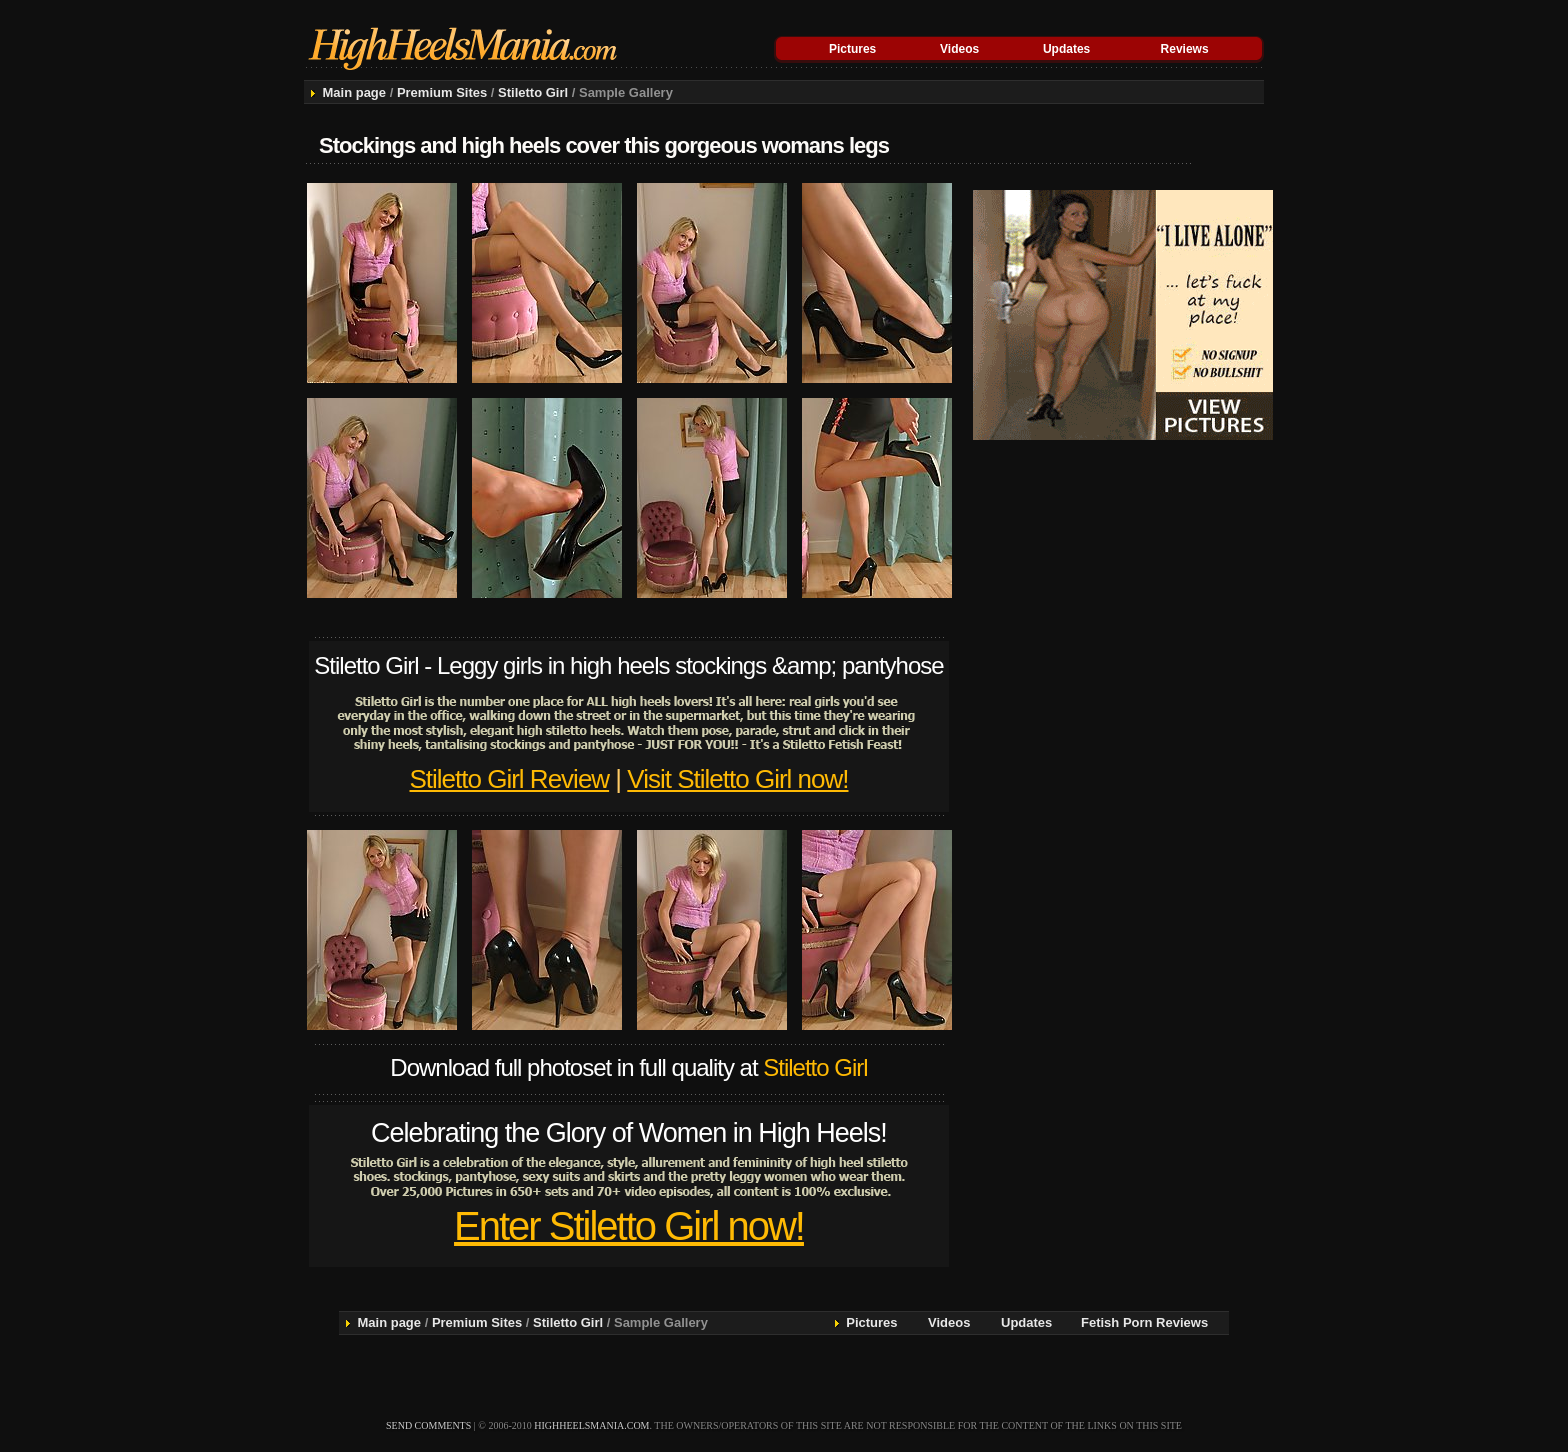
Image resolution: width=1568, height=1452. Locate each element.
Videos (959, 49)
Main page (354, 92)
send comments (428, 1425)
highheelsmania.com (591, 1425)
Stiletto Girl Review (510, 779)
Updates (1066, 49)
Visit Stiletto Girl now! (737, 779)
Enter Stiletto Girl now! (629, 1226)
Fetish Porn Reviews (1144, 1322)
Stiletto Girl (533, 92)
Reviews (1185, 49)
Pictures (852, 49)
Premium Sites (442, 92)
